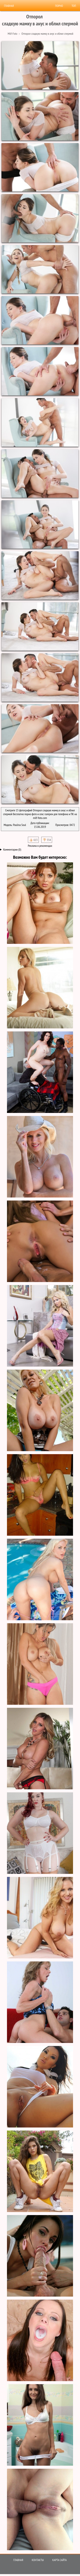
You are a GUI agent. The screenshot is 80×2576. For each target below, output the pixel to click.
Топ (74, 6)
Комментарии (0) (12, 849)
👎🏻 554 (46, 840)
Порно (59, 6)
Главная (9, 6)
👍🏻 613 (33, 840)
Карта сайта (59, 2560)
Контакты (38, 2560)
